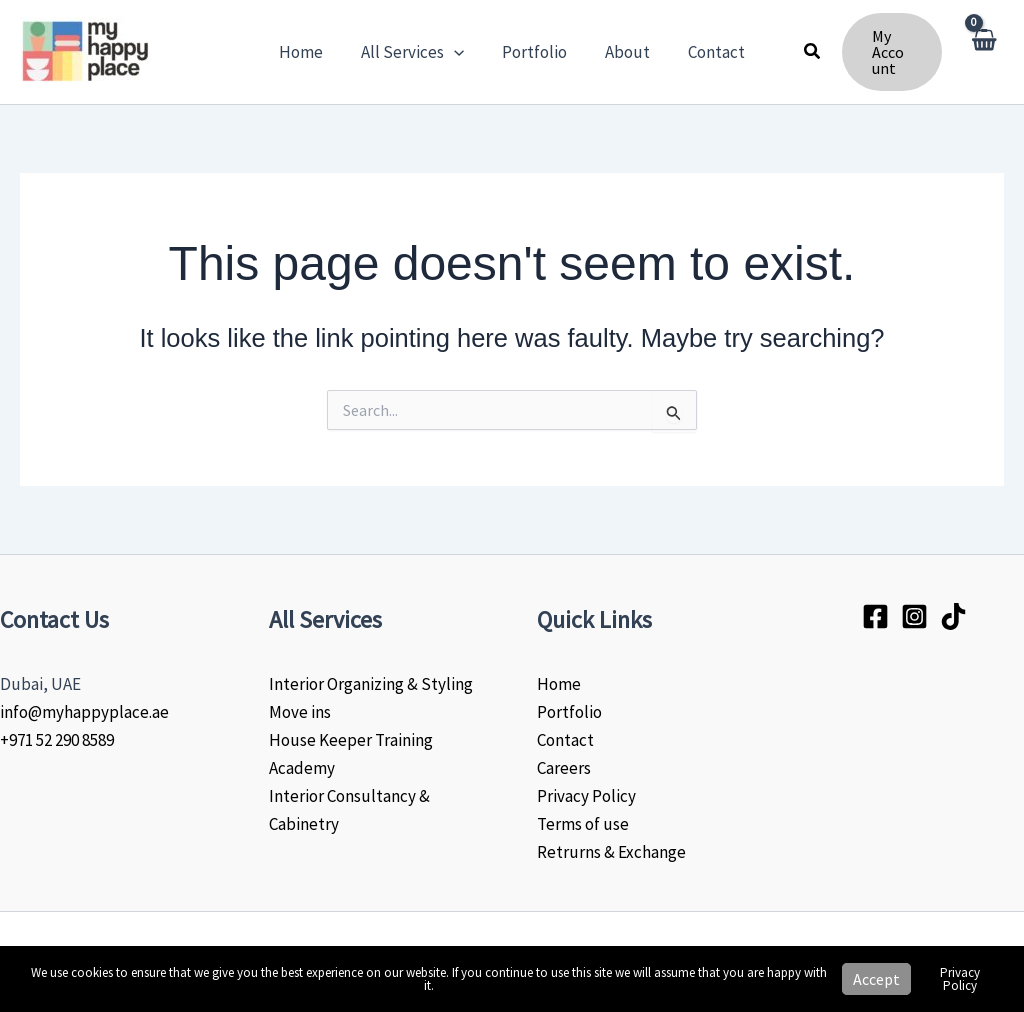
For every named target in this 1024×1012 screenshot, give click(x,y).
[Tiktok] (953, 616)
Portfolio (569, 712)
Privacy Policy (586, 796)
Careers (564, 768)
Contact (565, 740)
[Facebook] (875, 616)
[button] (458, 52)
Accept (876, 979)
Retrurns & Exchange (611, 852)
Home (559, 684)
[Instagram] (914, 616)
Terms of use (583, 824)
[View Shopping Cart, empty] (983, 52)
